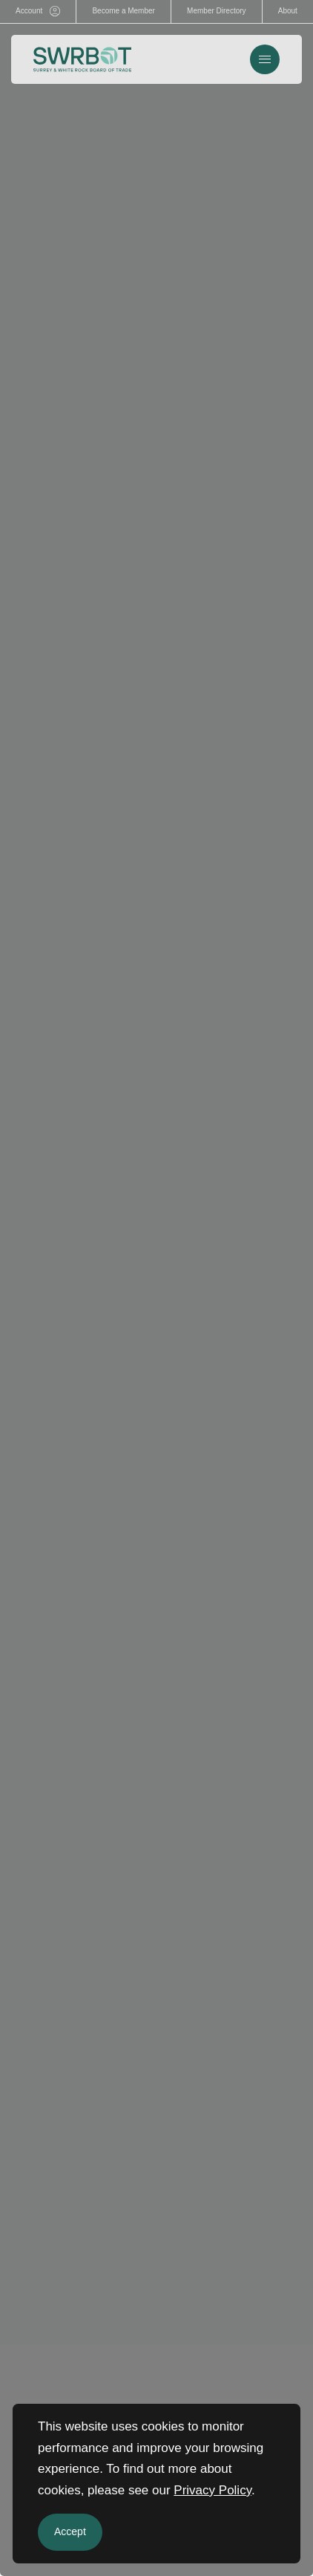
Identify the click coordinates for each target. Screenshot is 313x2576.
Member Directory (216, 11)
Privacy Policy (212, 2490)
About (287, 11)
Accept (70, 2531)
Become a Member (123, 11)
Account (38, 11)
